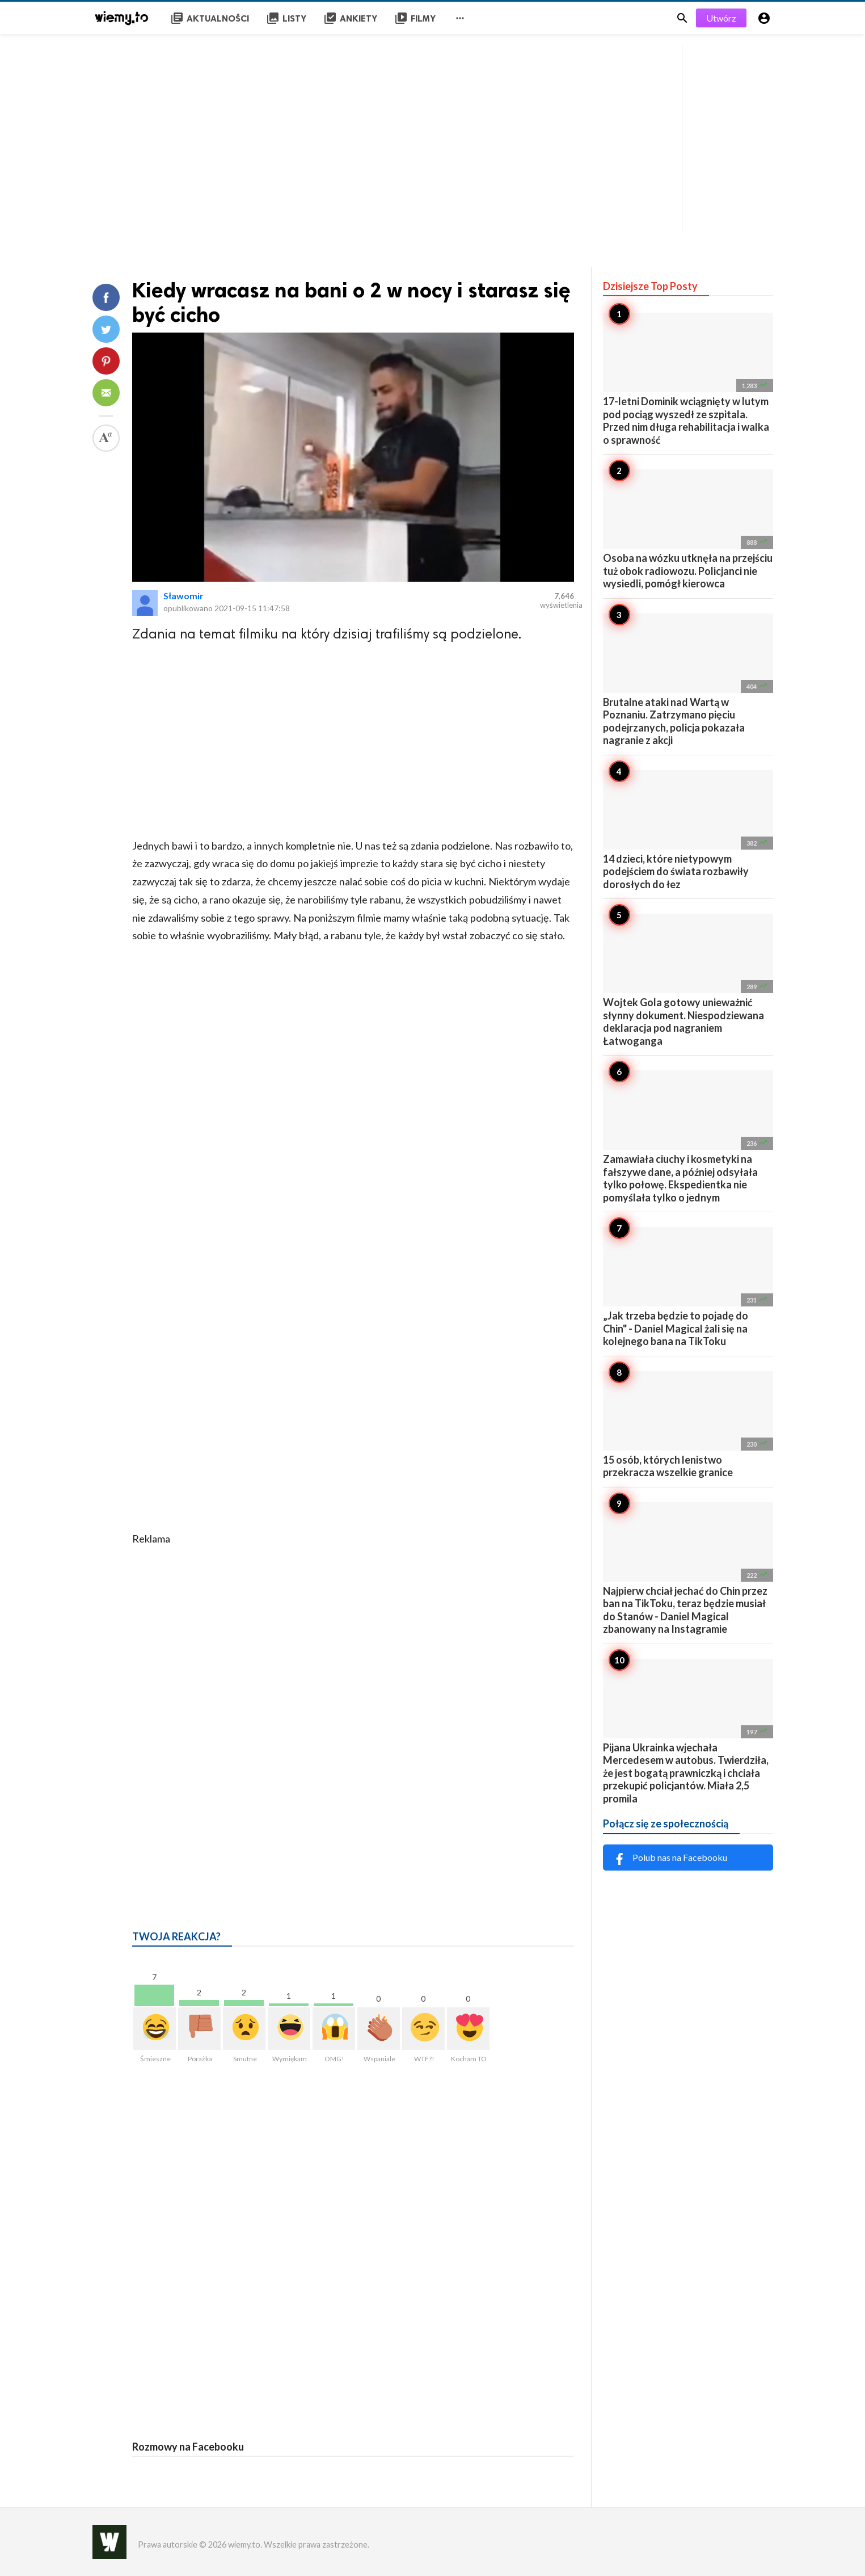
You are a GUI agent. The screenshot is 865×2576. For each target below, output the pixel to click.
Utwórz (721, 17)
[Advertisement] (432, 136)
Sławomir (183, 595)
